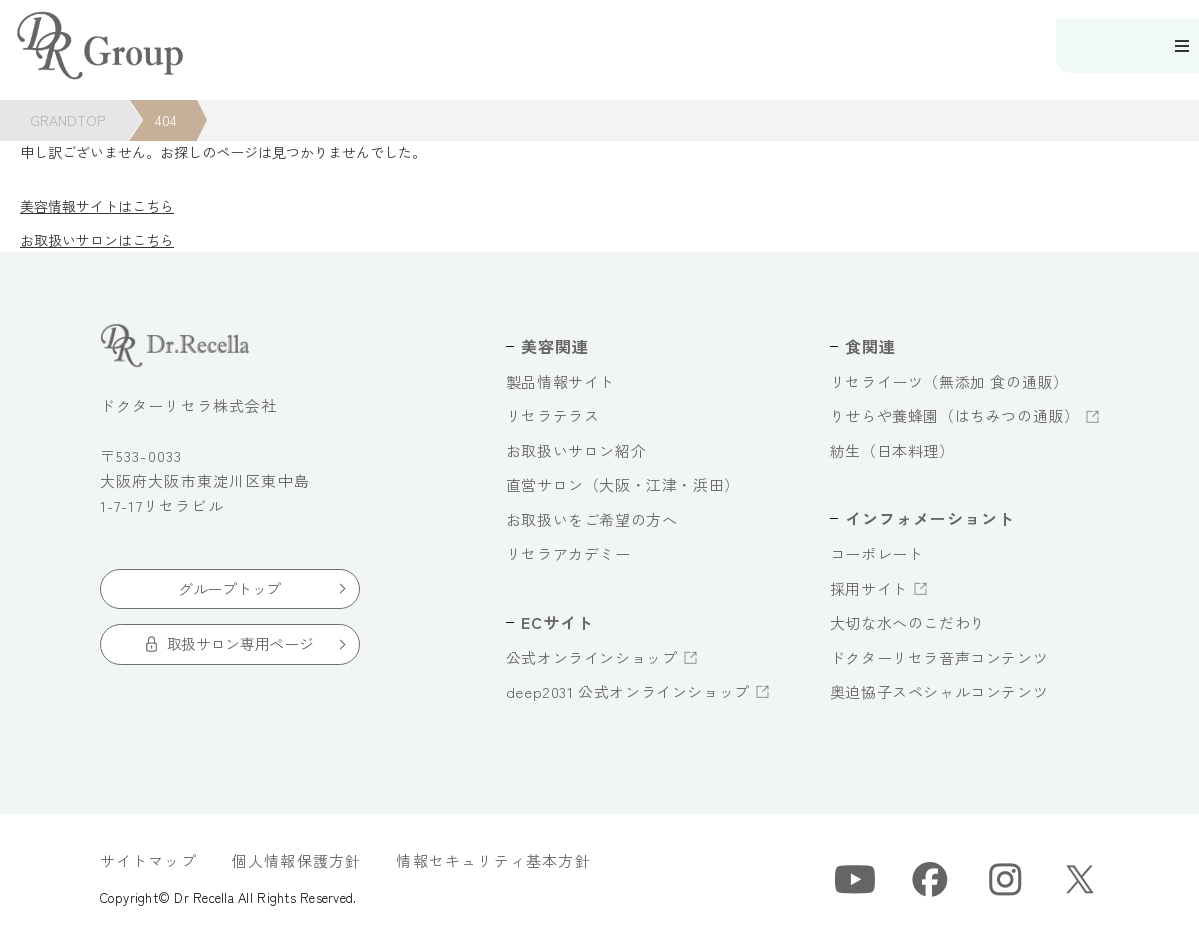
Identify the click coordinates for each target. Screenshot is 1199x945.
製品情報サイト (560, 381)
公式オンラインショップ (592, 657)
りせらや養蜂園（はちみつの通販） (955, 415)
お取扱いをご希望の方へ (592, 519)
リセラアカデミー (568, 553)
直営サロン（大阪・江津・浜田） (623, 484)
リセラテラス (553, 415)
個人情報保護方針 (297, 860)
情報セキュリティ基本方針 (493, 860)
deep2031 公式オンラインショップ (628, 691)
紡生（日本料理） (892, 450)
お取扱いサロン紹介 (576, 450)
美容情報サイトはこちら (97, 206)
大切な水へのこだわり (908, 622)
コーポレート (877, 553)
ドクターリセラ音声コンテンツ (939, 657)
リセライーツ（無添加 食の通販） (949, 381)
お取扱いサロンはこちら (97, 240)
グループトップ (229, 588)
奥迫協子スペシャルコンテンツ (939, 691)
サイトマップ (148, 860)
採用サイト (869, 588)
